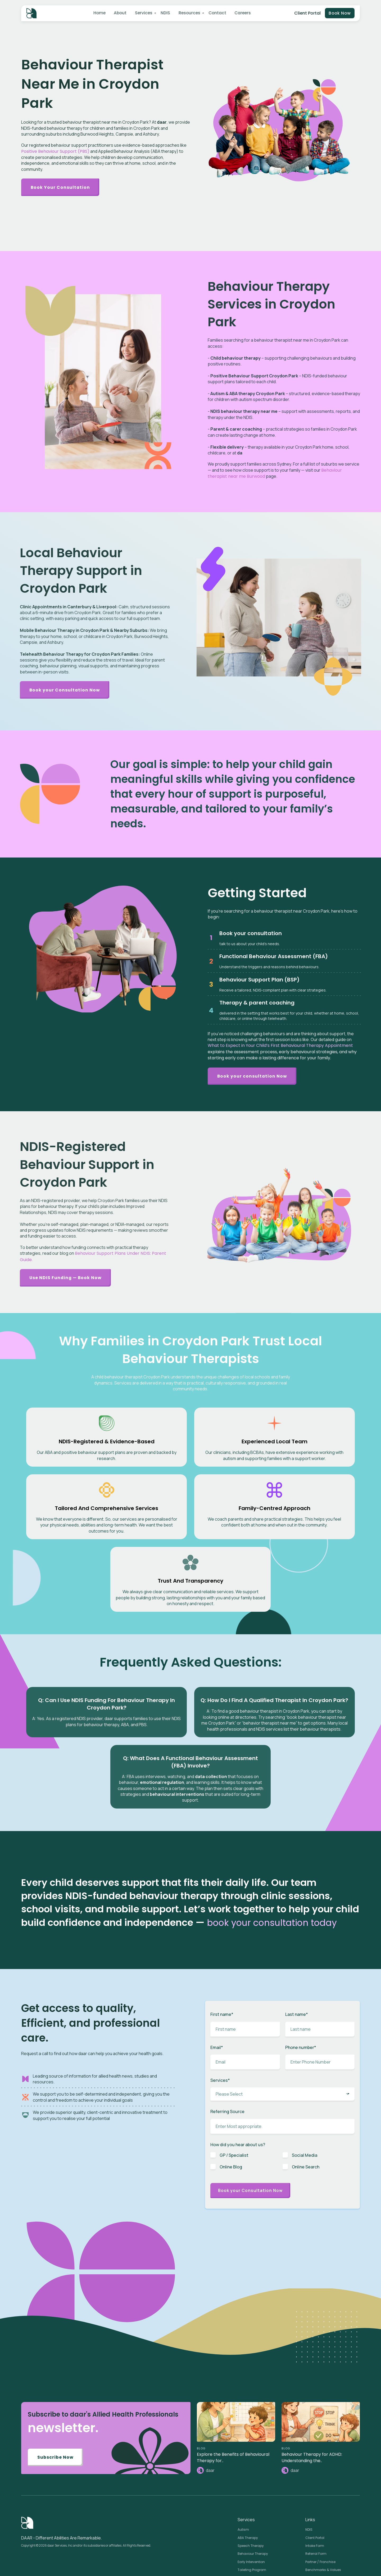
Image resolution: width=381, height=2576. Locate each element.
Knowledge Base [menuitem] (251, 2566)
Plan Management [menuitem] (252, 2497)
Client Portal (306, 13)
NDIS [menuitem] (164, 13)
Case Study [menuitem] (247, 2558)
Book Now (339, 14)
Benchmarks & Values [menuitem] (323, 2489)
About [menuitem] (119, 13)
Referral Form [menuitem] (315, 2473)
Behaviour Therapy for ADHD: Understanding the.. (312, 2376)
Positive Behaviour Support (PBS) (55, 151)
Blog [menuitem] (241, 2534)
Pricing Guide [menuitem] (316, 2505)
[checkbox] (282, 2080)
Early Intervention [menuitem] (251, 2481)
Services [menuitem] (143, 13)
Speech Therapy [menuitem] (251, 2465)
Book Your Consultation (62, 187)
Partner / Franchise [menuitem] (320, 2481)
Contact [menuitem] (216, 13)
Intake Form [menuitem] (314, 2465)
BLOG (201, 2367)
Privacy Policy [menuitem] (316, 2534)
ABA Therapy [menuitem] (248, 2457)
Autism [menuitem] (243, 2449)
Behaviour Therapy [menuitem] (253, 2473)
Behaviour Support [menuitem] (252, 2505)
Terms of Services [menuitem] (319, 2542)
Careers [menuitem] (241, 13)
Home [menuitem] (99, 13)
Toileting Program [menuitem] (252, 2489)
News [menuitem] (242, 2542)
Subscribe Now (56, 2377)
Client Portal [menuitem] (314, 2457)
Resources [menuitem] (188, 13)
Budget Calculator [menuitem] (320, 2497)
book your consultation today (278, 1839)
